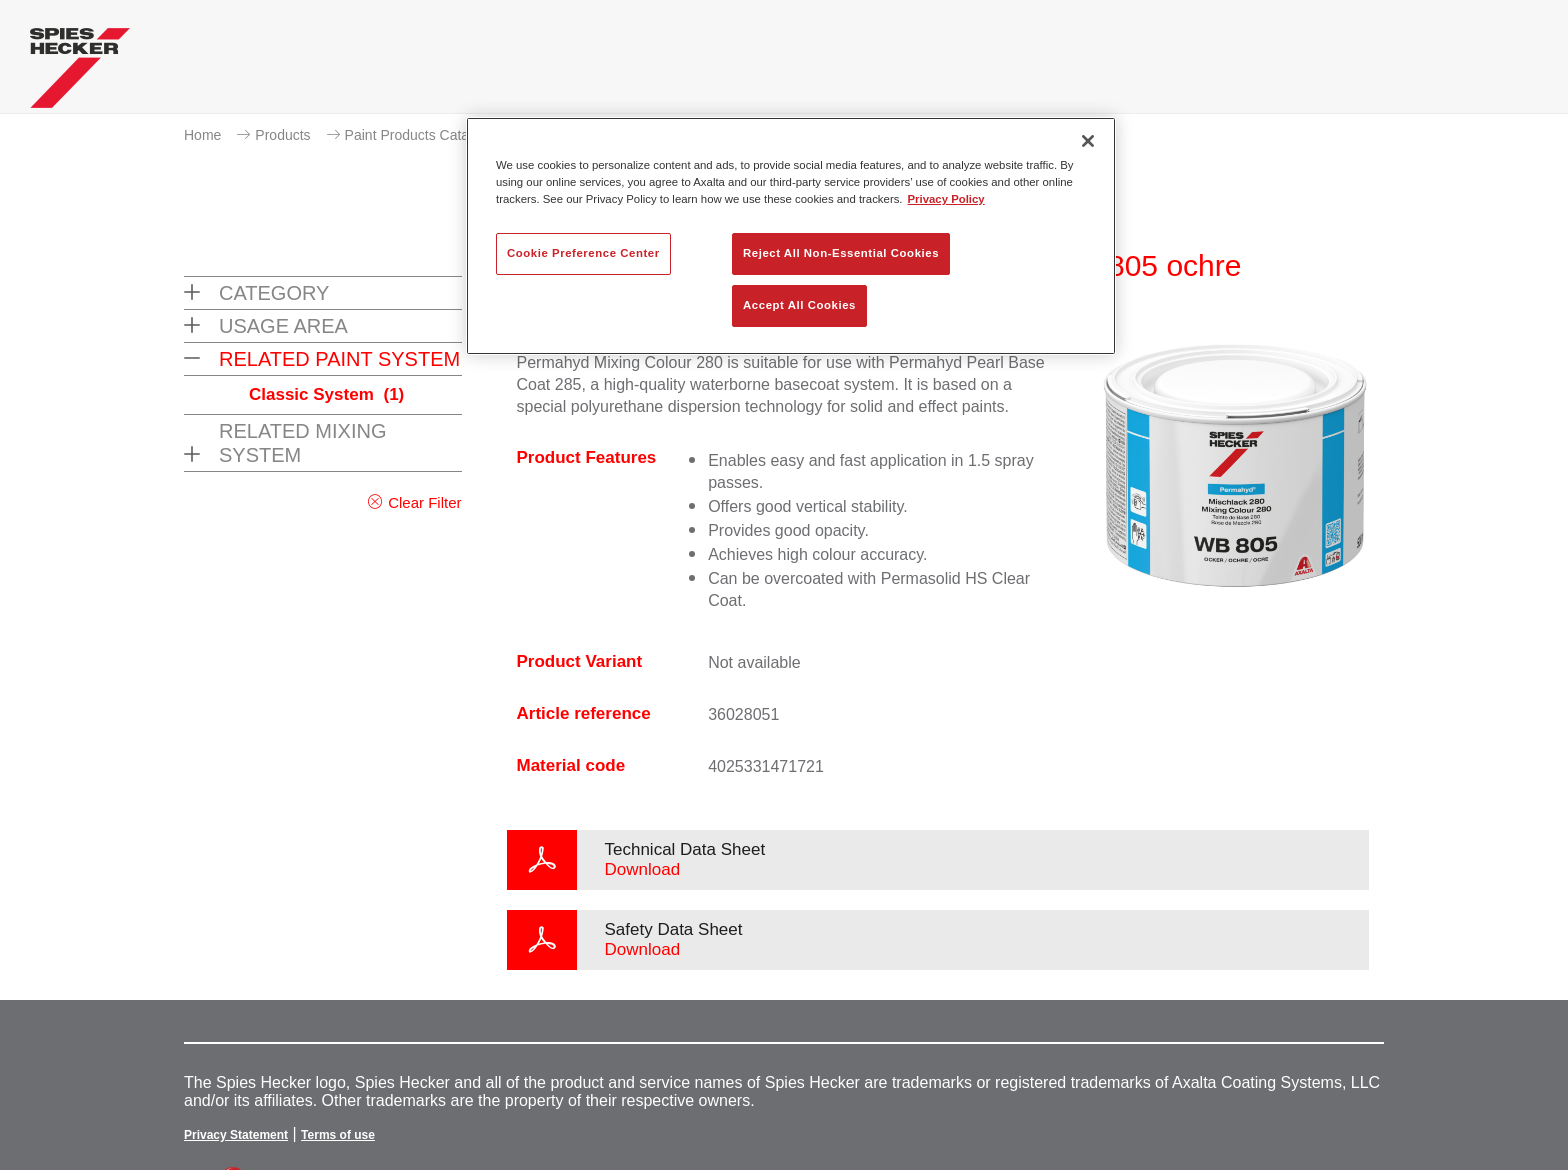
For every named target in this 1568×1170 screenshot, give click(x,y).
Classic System (326, 394)
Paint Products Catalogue (424, 135)
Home (202, 135)
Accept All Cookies (799, 305)
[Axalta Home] (80, 73)
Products (282, 135)
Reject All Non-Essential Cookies (841, 253)
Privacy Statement (236, 1135)
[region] (791, 236)
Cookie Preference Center (583, 253)
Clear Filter (424, 502)
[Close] (1088, 141)
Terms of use (338, 1135)
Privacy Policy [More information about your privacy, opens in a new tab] (946, 199)
